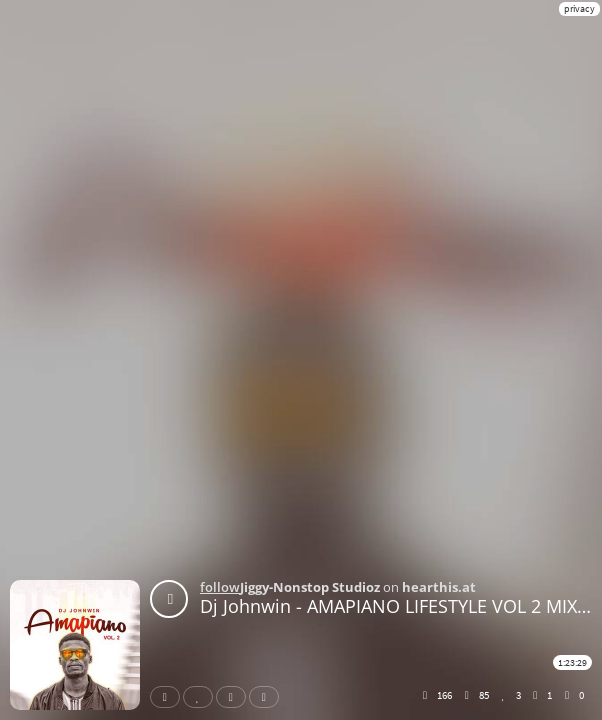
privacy (579, 8)
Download (268, 697)
